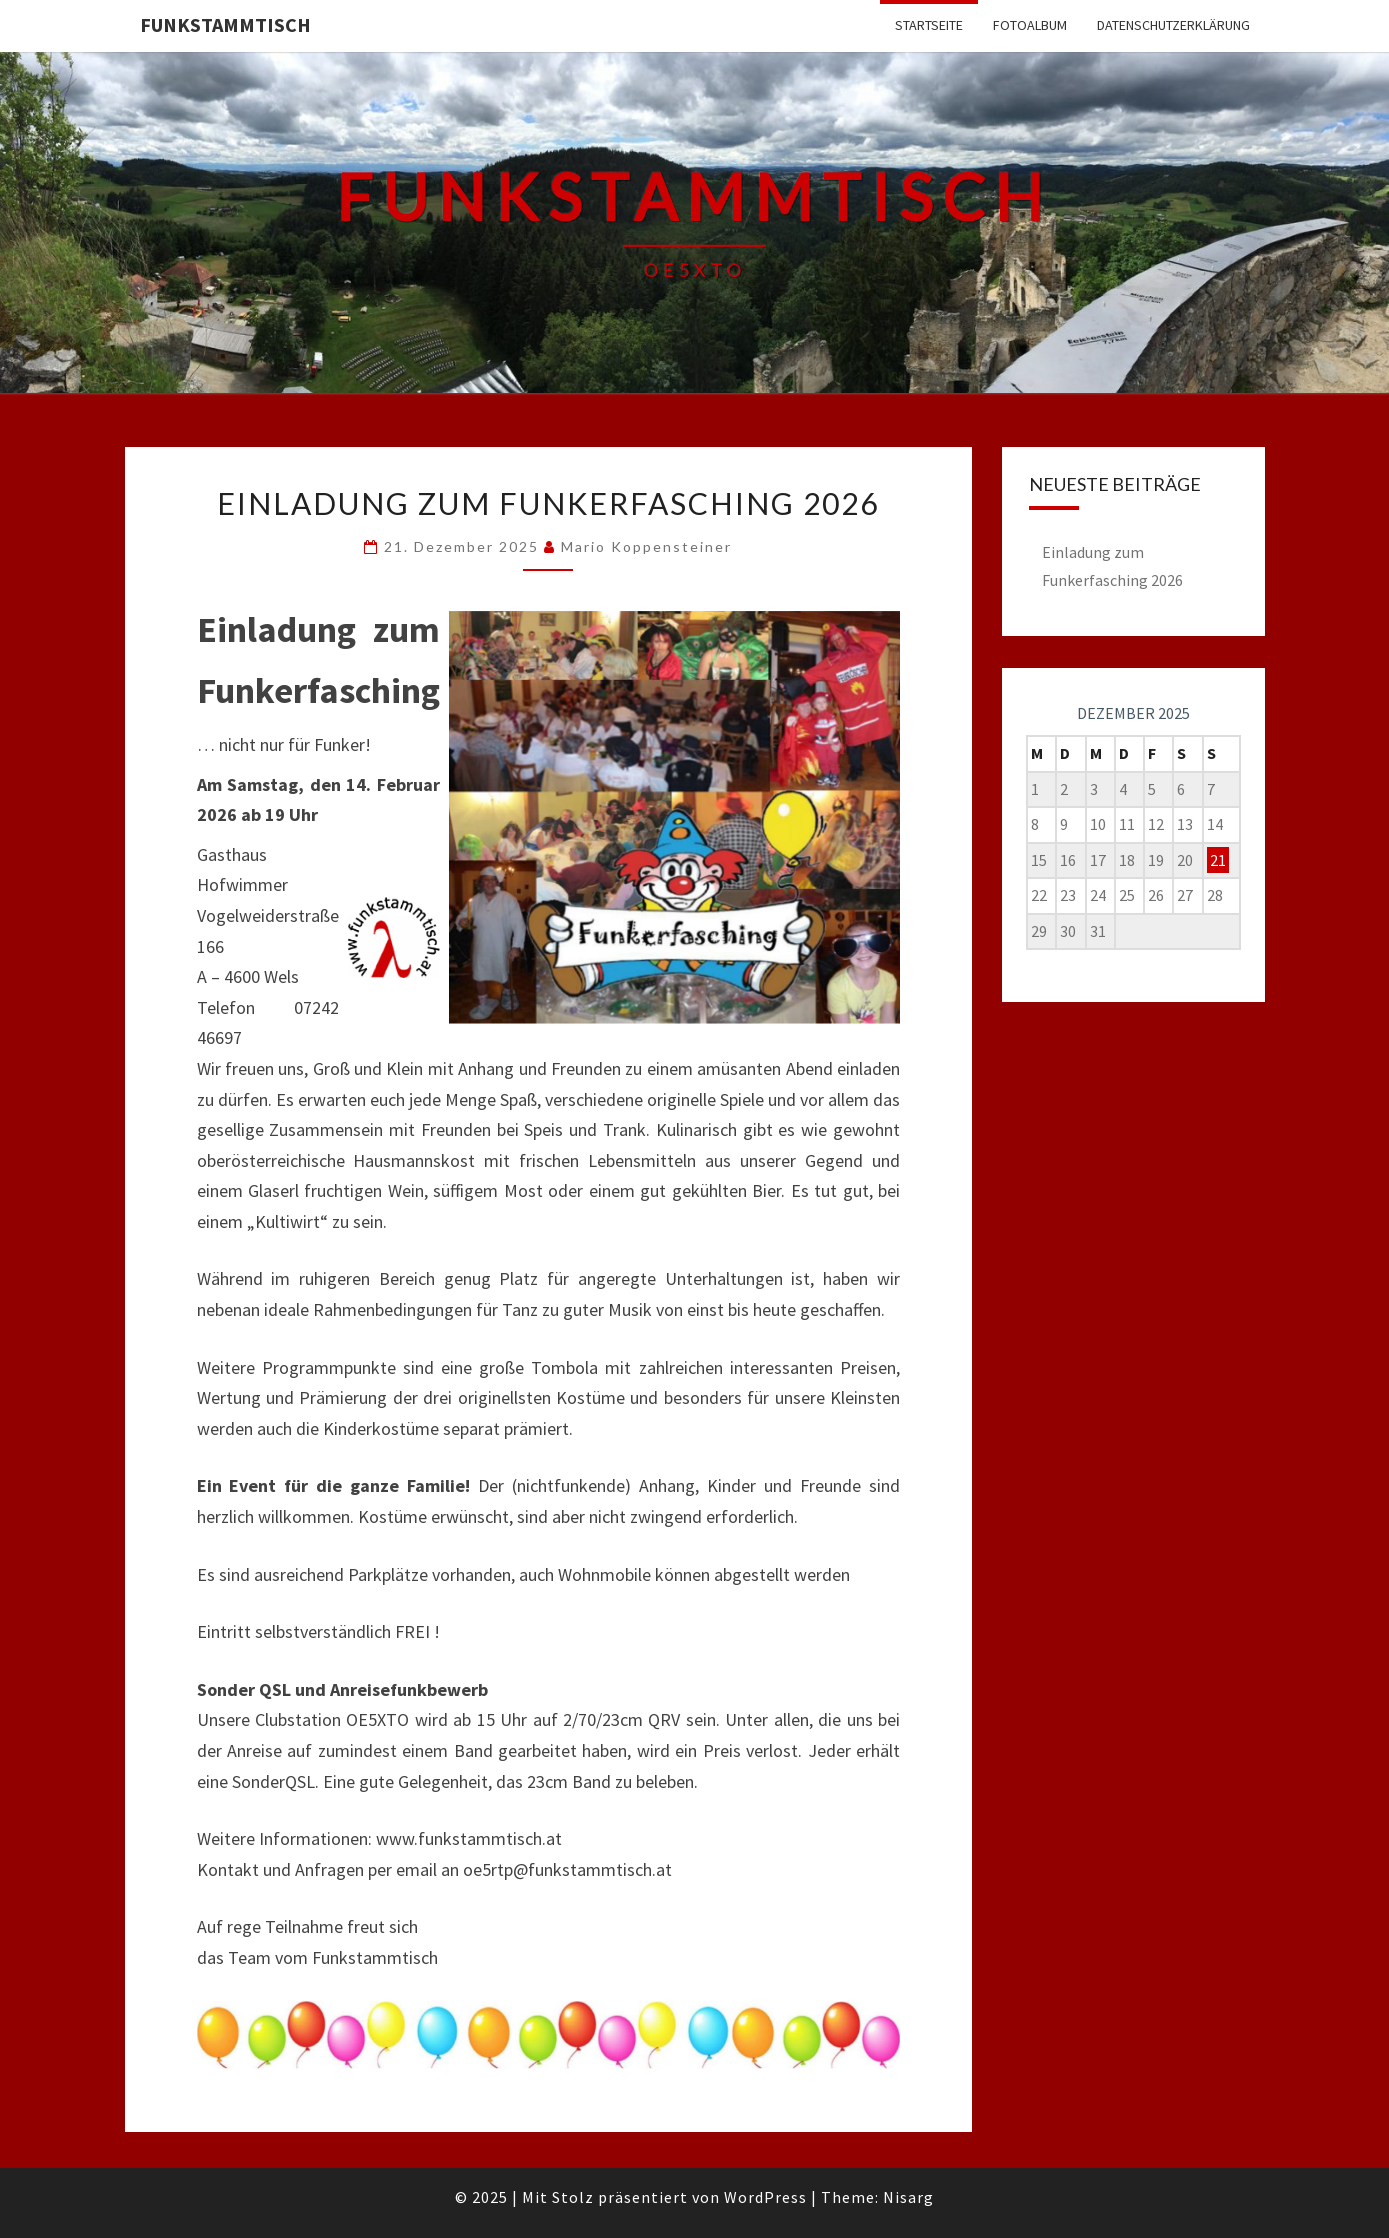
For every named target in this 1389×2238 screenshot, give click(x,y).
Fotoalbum (1030, 25)
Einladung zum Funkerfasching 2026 (548, 503)
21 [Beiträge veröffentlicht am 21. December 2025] (1218, 860)
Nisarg (908, 2197)
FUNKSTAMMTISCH (225, 24)
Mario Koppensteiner (646, 546)
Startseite (929, 25)
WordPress (765, 2197)
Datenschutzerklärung (1173, 25)
